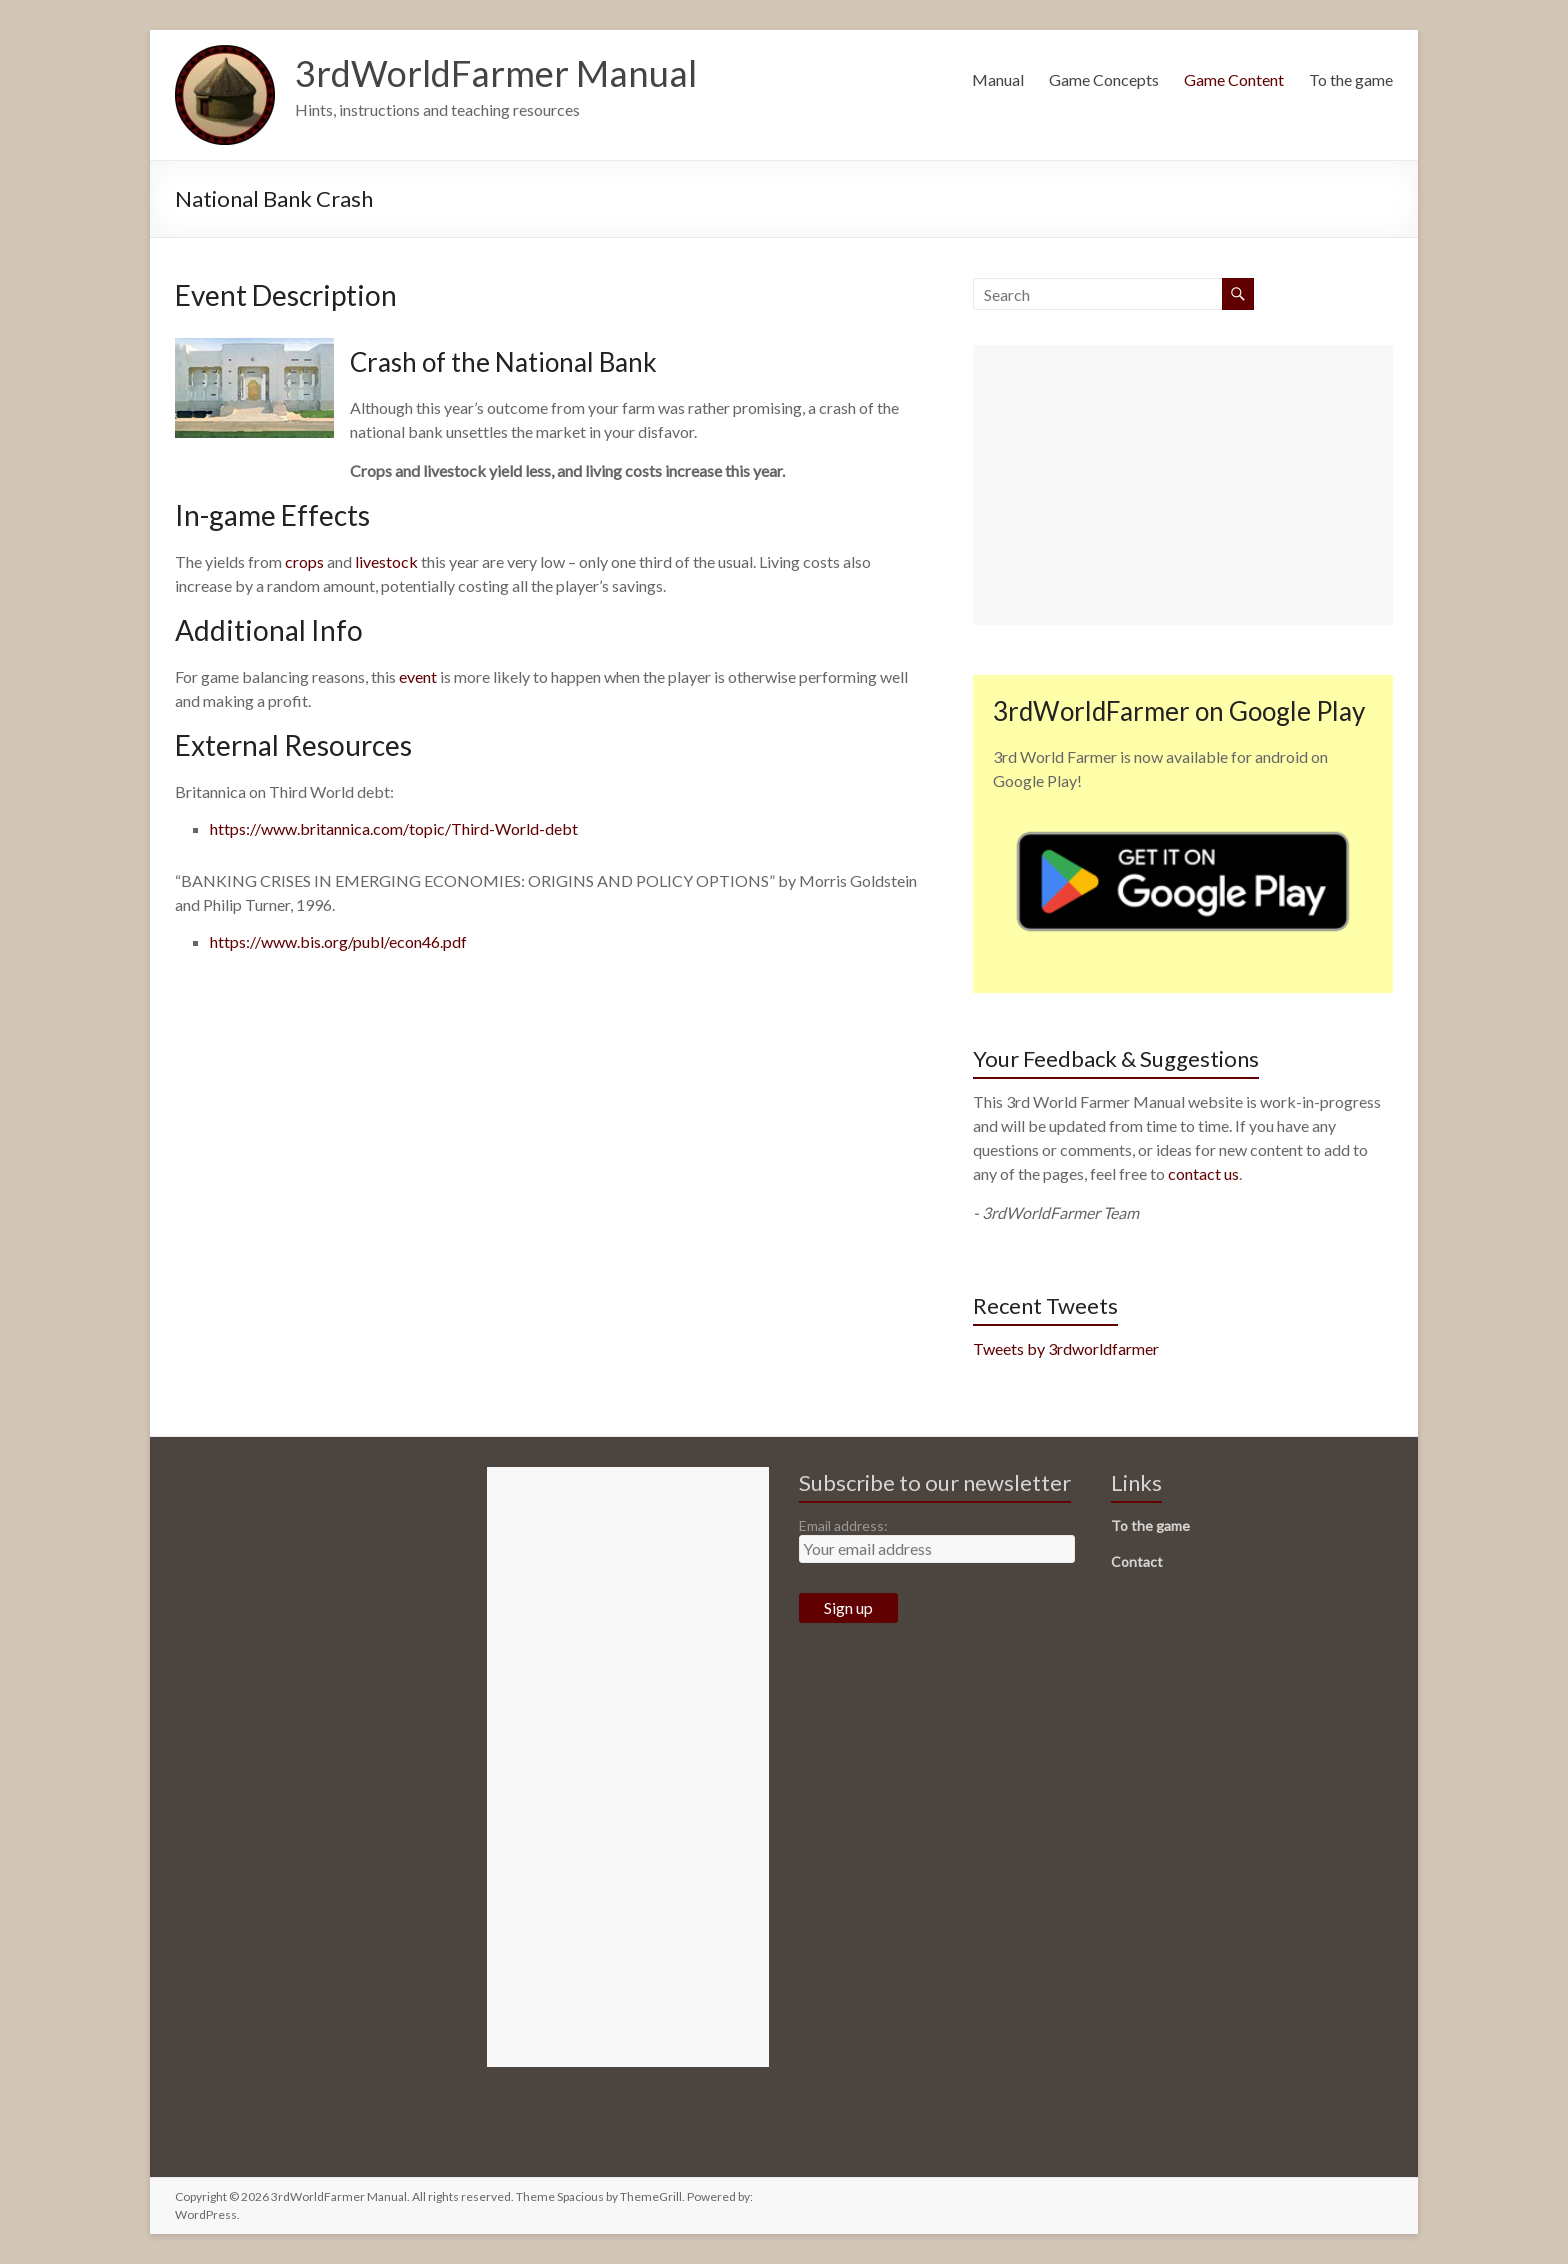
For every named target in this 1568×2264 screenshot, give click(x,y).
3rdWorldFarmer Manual (496, 73)
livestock (386, 561)
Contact (1137, 1561)
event (418, 676)
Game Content (1234, 79)
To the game (1351, 79)
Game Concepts (1104, 79)
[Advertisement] (1183, 485)
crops (304, 561)
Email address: (843, 1525)
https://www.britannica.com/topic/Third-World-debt (394, 828)
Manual (998, 79)
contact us (1203, 1173)
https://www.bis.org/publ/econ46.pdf (338, 941)
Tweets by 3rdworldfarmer (1066, 1348)
